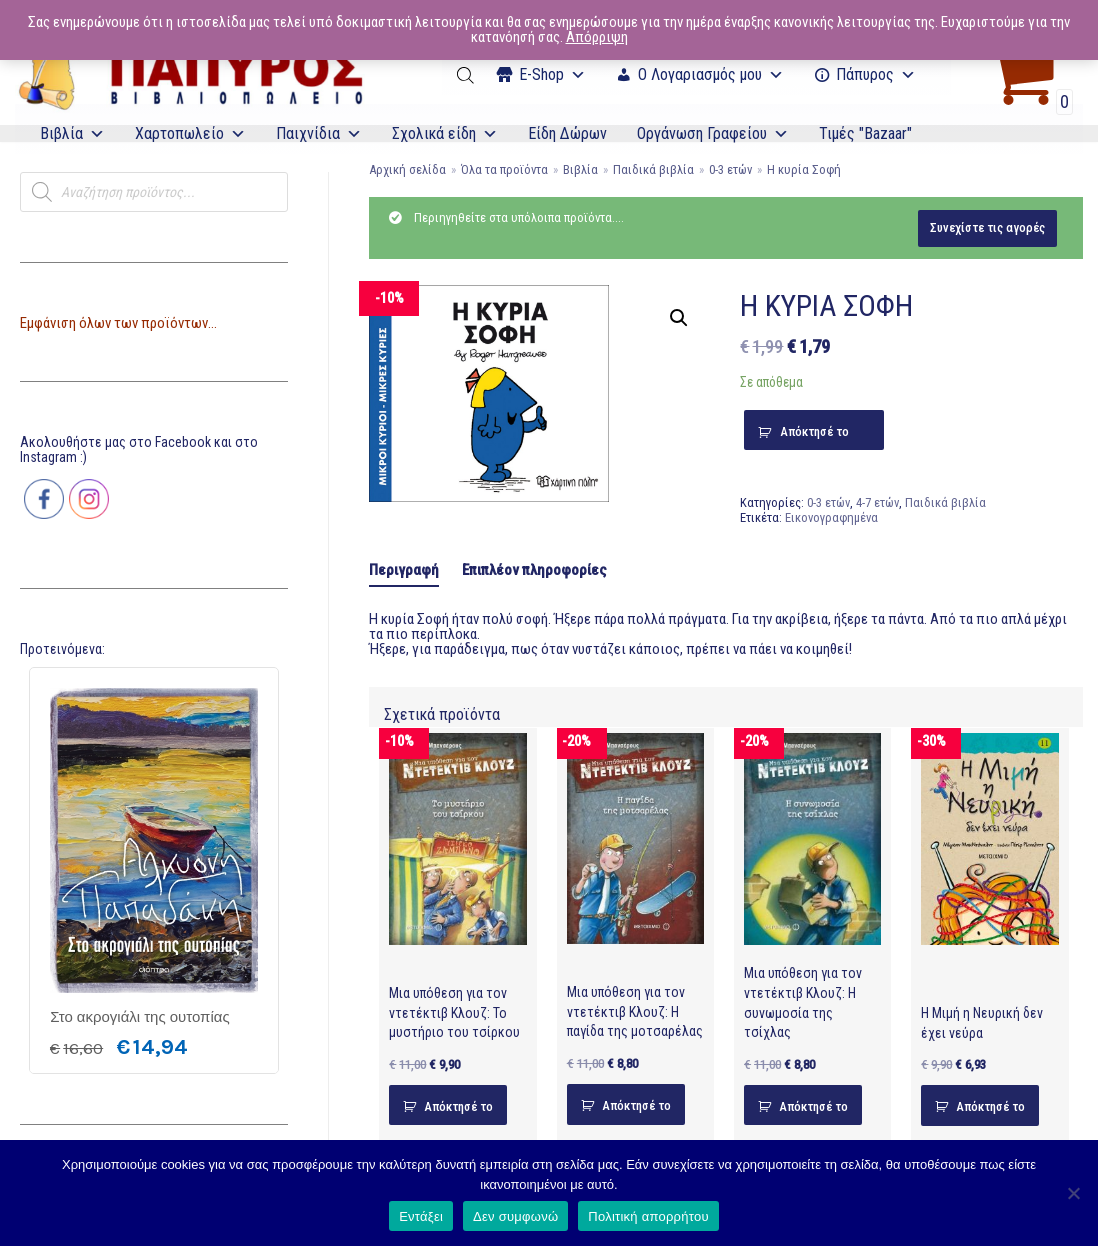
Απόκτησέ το (814, 431)
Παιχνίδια (319, 133)
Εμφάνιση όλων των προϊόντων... (118, 323)
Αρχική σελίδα (407, 169)
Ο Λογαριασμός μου (711, 74)
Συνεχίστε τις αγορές (987, 227)
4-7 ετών (877, 502)
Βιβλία (72, 133)
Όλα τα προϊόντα (504, 169)
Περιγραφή (404, 570)
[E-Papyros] (190, 75)
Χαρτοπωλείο (190, 133)
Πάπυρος (876, 74)
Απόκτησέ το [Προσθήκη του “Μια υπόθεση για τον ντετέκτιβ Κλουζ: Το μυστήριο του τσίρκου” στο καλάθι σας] (458, 1106)
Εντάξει (421, 1216)
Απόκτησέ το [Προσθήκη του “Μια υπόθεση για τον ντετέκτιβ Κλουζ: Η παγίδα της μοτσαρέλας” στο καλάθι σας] (636, 1105)
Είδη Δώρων (567, 133)
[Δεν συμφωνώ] (1073, 1193)
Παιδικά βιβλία (653, 169)
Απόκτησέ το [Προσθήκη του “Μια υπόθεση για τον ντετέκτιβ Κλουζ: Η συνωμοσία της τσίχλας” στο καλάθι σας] (813, 1106)
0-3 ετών (730, 169)
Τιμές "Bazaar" (865, 133)
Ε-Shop (552, 74)
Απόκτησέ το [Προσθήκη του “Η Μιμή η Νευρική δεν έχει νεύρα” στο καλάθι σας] (990, 1106)
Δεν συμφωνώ (515, 1216)
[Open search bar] (467, 75)
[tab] (404, 571)
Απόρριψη (597, 37)
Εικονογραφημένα (831, 517)
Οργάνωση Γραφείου (713, 133)
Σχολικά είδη (445, 133)
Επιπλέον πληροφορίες (534, 570)
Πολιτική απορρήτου (648, 1216)
